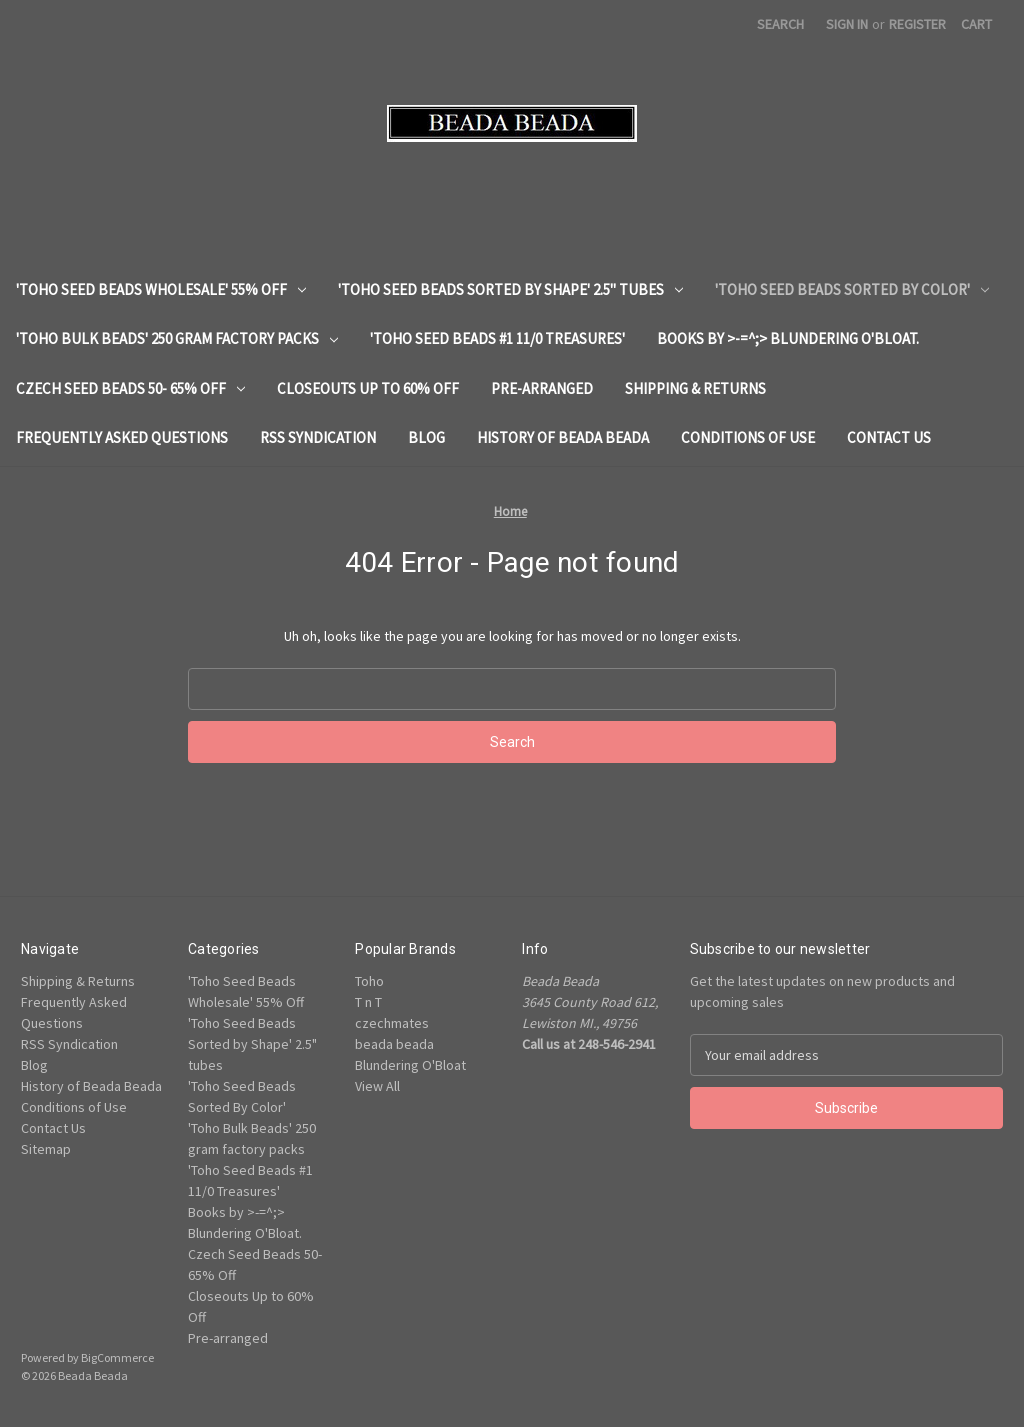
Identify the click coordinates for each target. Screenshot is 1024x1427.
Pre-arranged (542, 388)
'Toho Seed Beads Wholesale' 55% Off (161, 289)
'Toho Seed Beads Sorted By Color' (852, 289)
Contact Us (889, 437)
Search (780, 24)
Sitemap (46, 1149)
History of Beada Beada (563, 437)
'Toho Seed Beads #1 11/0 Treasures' (497, 338)
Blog (426, 437)
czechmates (392, 1023)
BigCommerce (117, 1357)
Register (917, 24)
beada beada (394, 1044)
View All (377, 1086)
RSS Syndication (318, 437)
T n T (368, 1002)
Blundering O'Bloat (410, 1065)
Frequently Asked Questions (122, 437)
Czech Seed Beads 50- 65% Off (130, 388)
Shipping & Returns (695, 388)
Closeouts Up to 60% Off (368, 388)
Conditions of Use (748, 437)
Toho (369, 981)
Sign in (847, 24)
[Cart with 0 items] (976, 24)
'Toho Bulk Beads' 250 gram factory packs (177, 338)
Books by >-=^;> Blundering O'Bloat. (788, 338)
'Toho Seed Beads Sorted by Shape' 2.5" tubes (510, 289)
